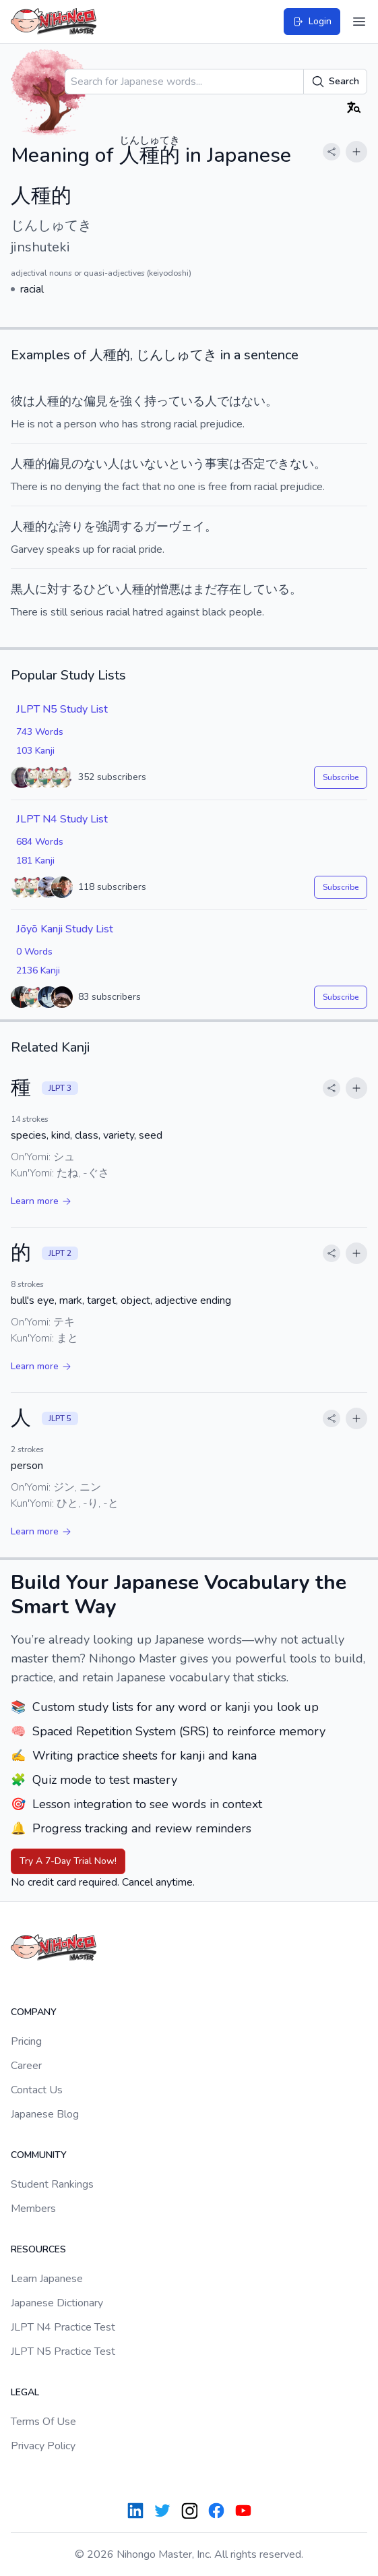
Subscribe (340, 777)
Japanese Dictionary (57, 2303)
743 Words (39, 731)
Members (33, 2208)
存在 (229, 589)
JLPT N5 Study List (62, 709)
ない (96, 464)
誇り (71, 526)
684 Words (39, 841)
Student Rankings (52, 2184)
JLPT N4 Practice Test (63, 2327)
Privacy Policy (43, 2445)
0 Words (34, 951)
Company (34, 2012)
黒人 (23, 589)
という (186, 464)
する (132, 526)
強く (132, 401)
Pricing (26, 2041)
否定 (253, 464)
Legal (25, 2392)
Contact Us (37, 2090)
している (265, 589)
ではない (241, 401)
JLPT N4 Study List (62, 819)
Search (335, 81)
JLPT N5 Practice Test (63, 2351)
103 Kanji (35, 750)
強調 (108, 526)
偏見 (96, 401)
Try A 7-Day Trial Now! (68, 1861)
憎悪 (168, 589)
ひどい (102, 589)
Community (39, 2155)
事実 (217, 464)
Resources (38, 2249)
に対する (59, 589)
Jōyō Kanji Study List (64, 929)
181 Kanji (35, 860)
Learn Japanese (47, 2278)
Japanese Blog (45, 2114)
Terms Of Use (43, 2421)
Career (26, 2065)
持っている (174, 401)
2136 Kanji (38, 970)
